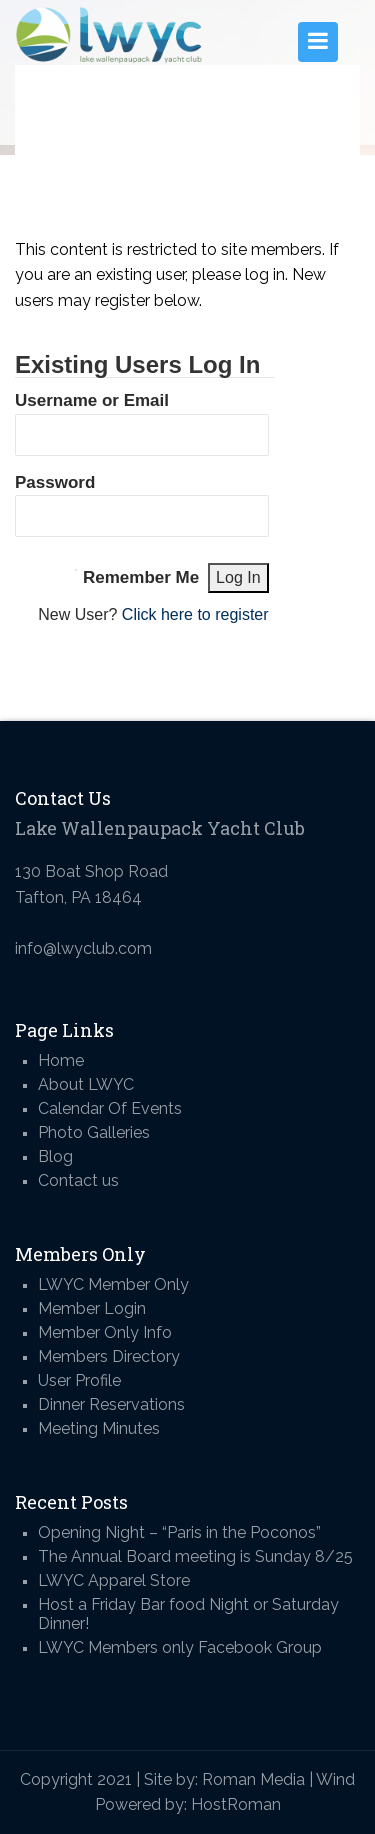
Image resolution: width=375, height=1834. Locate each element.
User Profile (79, 1380)
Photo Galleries (94, 1132)
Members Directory (109, 1356)
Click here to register (195, 614)
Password (55, 482)
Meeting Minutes (99, 1428)
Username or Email (92, 400)
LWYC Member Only (113, 1284)
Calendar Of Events (110, 1108)
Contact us (78, 1180)
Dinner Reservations (111, 1404)
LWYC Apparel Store (114, 1580)
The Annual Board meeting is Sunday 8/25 (195, 1556)
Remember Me (141, 577)
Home (61, 1060)
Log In (238, 577)
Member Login (92, 1308)
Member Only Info (105, 1332)
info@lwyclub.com (83, 948)
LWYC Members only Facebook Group (180, 1647)
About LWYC (86, 1084)
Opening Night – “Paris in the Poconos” (179, 1532)
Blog (55, 1156)
